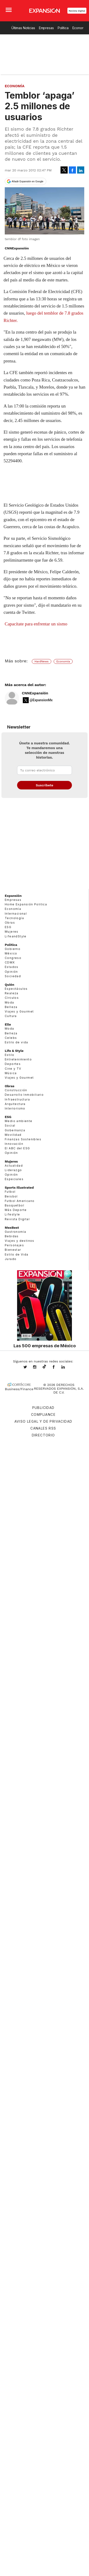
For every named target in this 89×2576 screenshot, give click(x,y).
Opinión (11, 971)
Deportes (13, 1064)
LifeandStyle (16, 936)
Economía (14, 86)
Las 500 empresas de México (45, 1345)
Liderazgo (13, 1170)
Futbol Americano (19, 1200)
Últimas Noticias (23, 28)
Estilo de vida (16, 1042)
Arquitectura (15, 1103)
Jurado (10, 1259)
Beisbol (11, 1196)
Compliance (43, 1414)
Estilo (9, 1055)
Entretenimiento (18, 1059)
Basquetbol (14, 1205)
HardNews (41, 661)
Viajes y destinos (19, 1240)
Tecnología (14, 918)
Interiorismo (15, 1108)
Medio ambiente (19, 1121)
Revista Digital (77, 10)
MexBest (12, 1227)
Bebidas (12, 1236)
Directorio (43, 1435)
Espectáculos (16, 988)
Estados (12, 967)
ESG (8, 927)
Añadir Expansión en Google (27, 181)
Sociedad (13, 976)
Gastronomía (15, 1231)
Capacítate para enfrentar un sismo (35, 623)
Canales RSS (43, 1428)
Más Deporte (16, 1210)
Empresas (46, 28)
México (11, 953)
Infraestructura (17, 1099)
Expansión (13, 896)
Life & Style (14, 1051)
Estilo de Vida (16, 1254)
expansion (66, 1367)
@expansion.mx (44, 1366)
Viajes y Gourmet (19, 1011)
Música (11, 1073)
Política (63, 28)
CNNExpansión (35, 693)
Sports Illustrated (19, 1187)
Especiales (14, 1179)
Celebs (11, 1037)
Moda (9, 1002)
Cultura (11, 1016)
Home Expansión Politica (26, 904)
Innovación (14, 1144)
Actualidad (14, 1165)
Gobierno (12, 948)
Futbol (10, 1191)
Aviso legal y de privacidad (43, 1421)
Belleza (11, 1006)
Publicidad (43, 1408)
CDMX (10, 962)
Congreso (13, 958)
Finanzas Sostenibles (23, 1139)
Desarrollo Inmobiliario (24, 1094)
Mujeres (12, 931)
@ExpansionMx (41, 700)
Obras (10, 922)
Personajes (14, 1245)
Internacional (16, 913)
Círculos (12, 997)
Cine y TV (13, 1068)
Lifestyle (12, 1214)
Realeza (12, 993)
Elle (8, 1024)
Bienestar (13, 1249)
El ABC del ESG (17, 1148)
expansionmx (28, 1367)
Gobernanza (15, 1130)
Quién (9, 984)
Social (10, 1125)
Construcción (16, 1090)
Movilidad (13, 1134)
